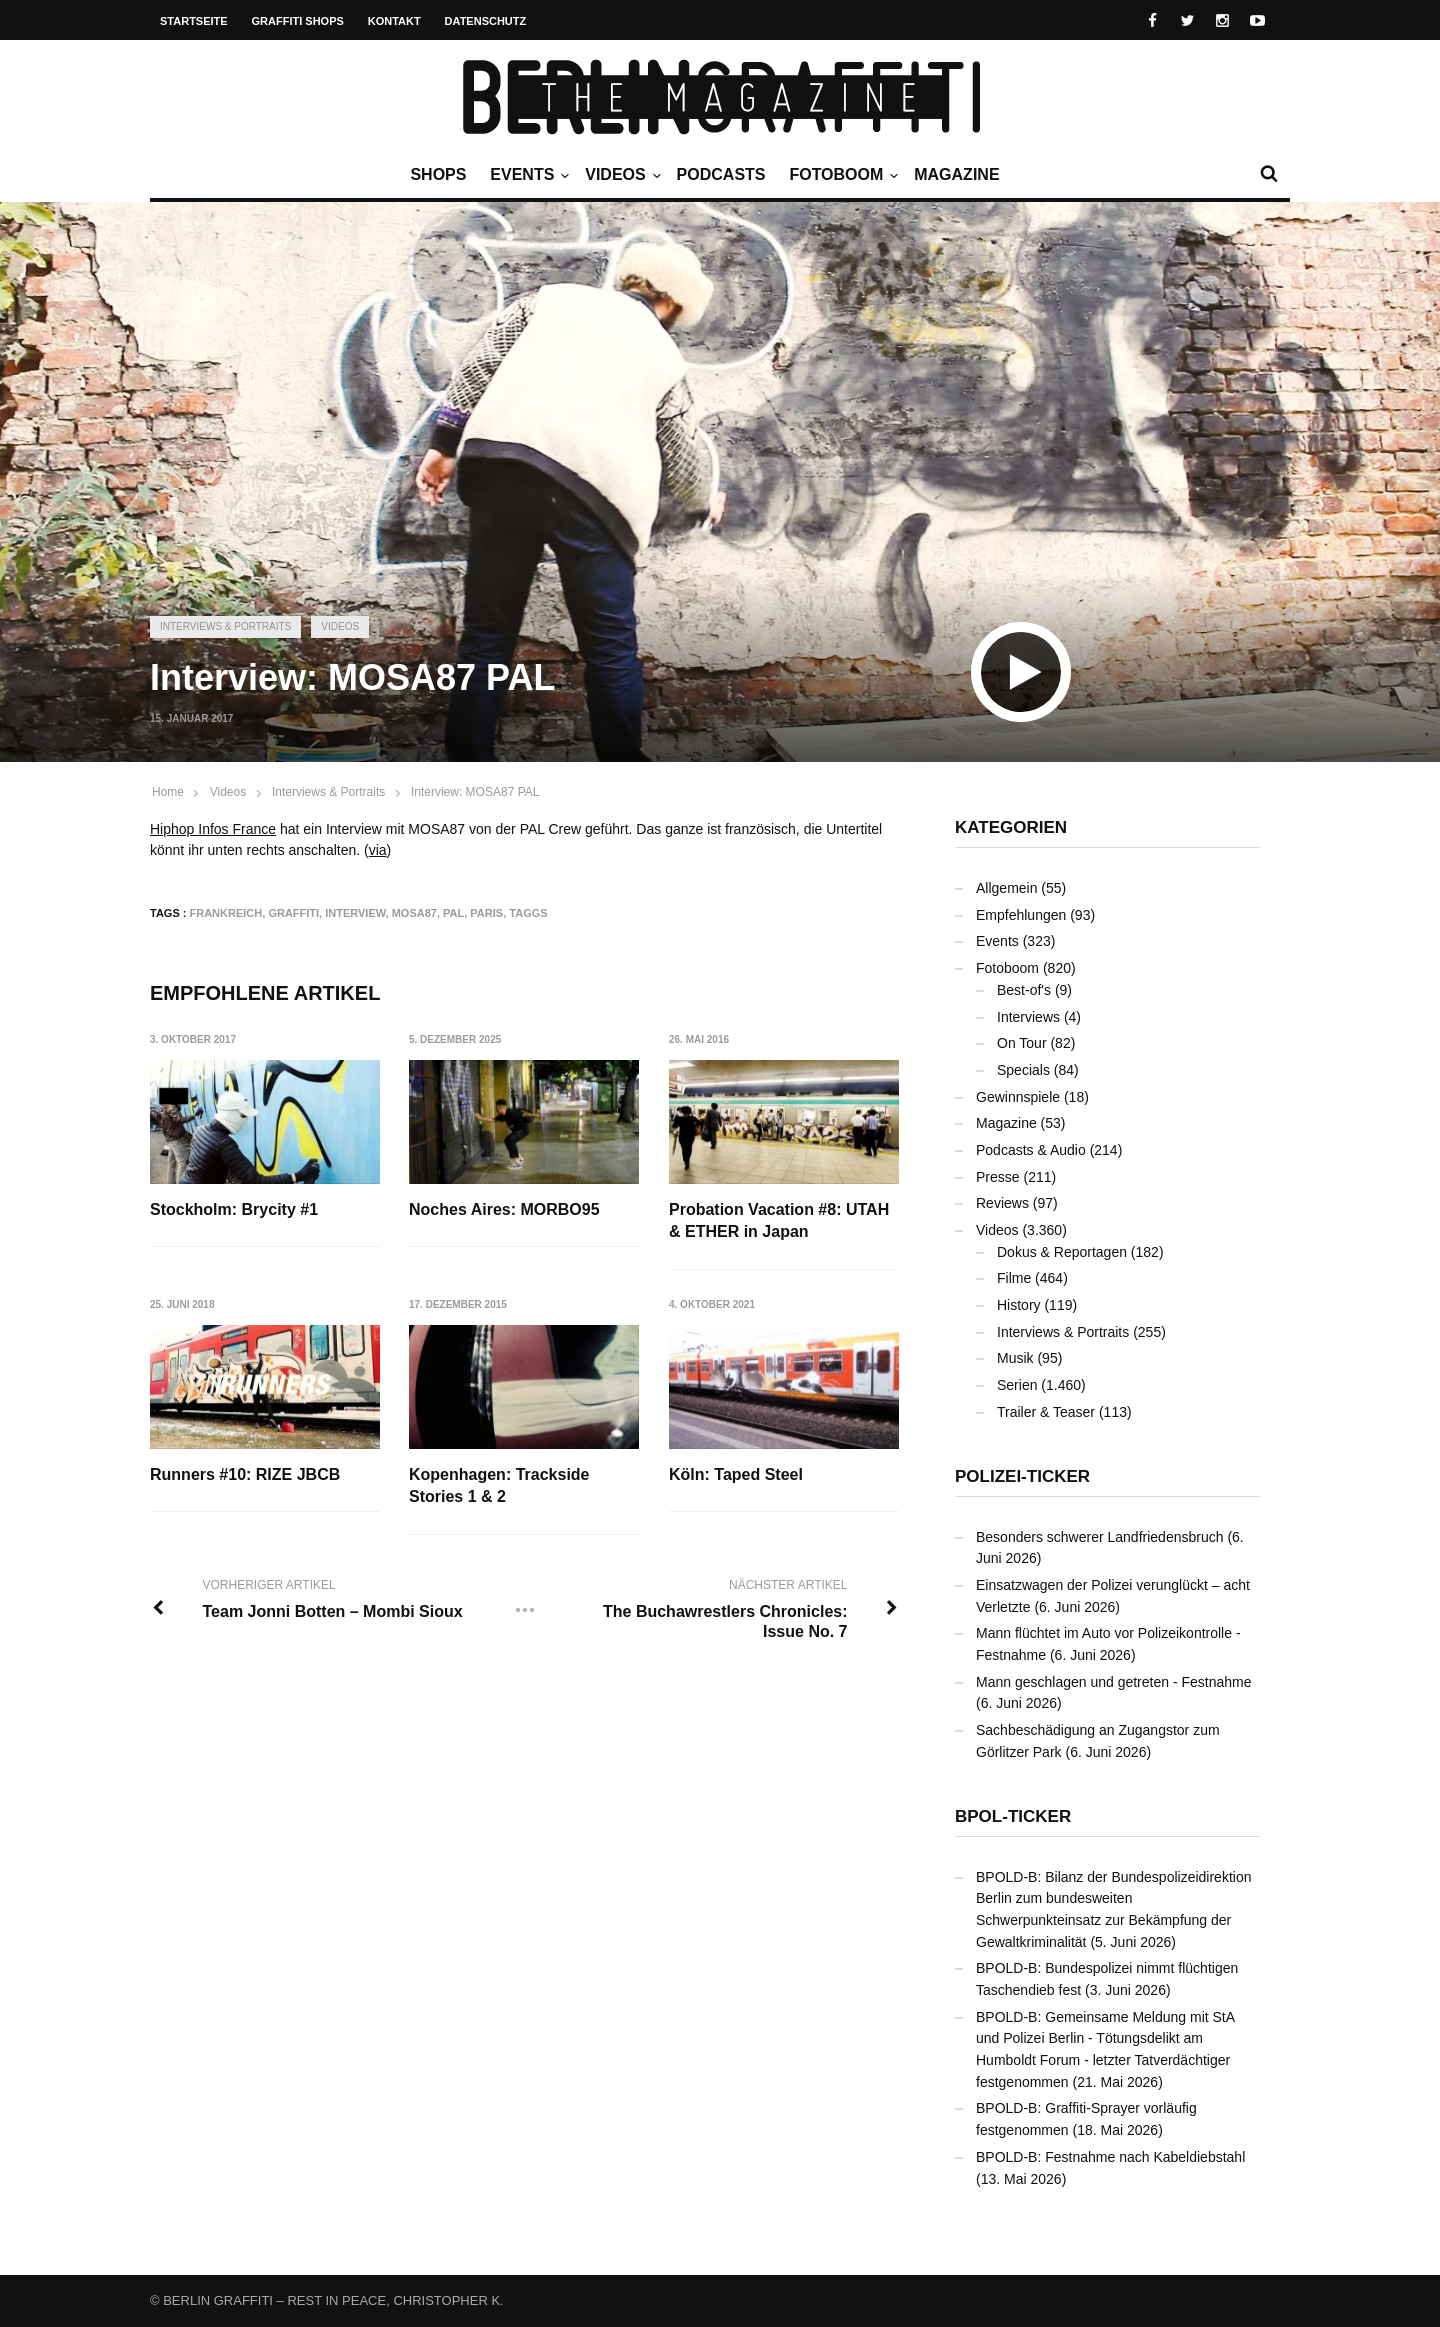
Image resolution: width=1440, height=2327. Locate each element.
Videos (620, 175)
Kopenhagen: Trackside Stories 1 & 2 (499, 1485)
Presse (998, 1177)
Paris (486, 913)
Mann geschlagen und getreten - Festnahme (1114, 1682)
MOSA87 (414, 913)
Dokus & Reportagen (1062, 1252)
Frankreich (226, 913)
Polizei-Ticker (1022, 1476)
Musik (1015, 1358)
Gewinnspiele (1018, 1097)
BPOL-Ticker (1013, 1816)
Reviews (1002, 1203)
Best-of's (1024, 990)
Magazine (956, 174)
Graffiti (293, 913)
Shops (438, 174)
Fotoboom (841, 175)
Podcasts (721, 174)
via (378, 850)
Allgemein (1006, 888)
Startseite (194, 21)
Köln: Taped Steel (736, 1474)
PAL (453, 913)
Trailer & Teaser (1046, 1412)
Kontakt (394, 21)
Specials (1023, 1070)
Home (168, 792)
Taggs (528, 913)
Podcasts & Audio (1031, 1150)
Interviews (1028, 1017)
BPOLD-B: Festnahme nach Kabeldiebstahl (1110, 2157)
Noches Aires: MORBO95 (504, 1209)
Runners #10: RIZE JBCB (245, 1474)
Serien (1017, 1385)
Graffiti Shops (298, 21)
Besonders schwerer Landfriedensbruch (1099, 1537)
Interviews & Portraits (225, 626)
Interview (355, 913)
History (1019, 1305)
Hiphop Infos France (213, 829)
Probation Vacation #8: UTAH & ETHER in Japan (779, 1220)
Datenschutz (486, 21)
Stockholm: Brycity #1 (234, 1209)
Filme (1014, 1278)
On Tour (1022, 1043)
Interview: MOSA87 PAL (475, 792)
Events (527, 175)
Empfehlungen (1021, 915)
